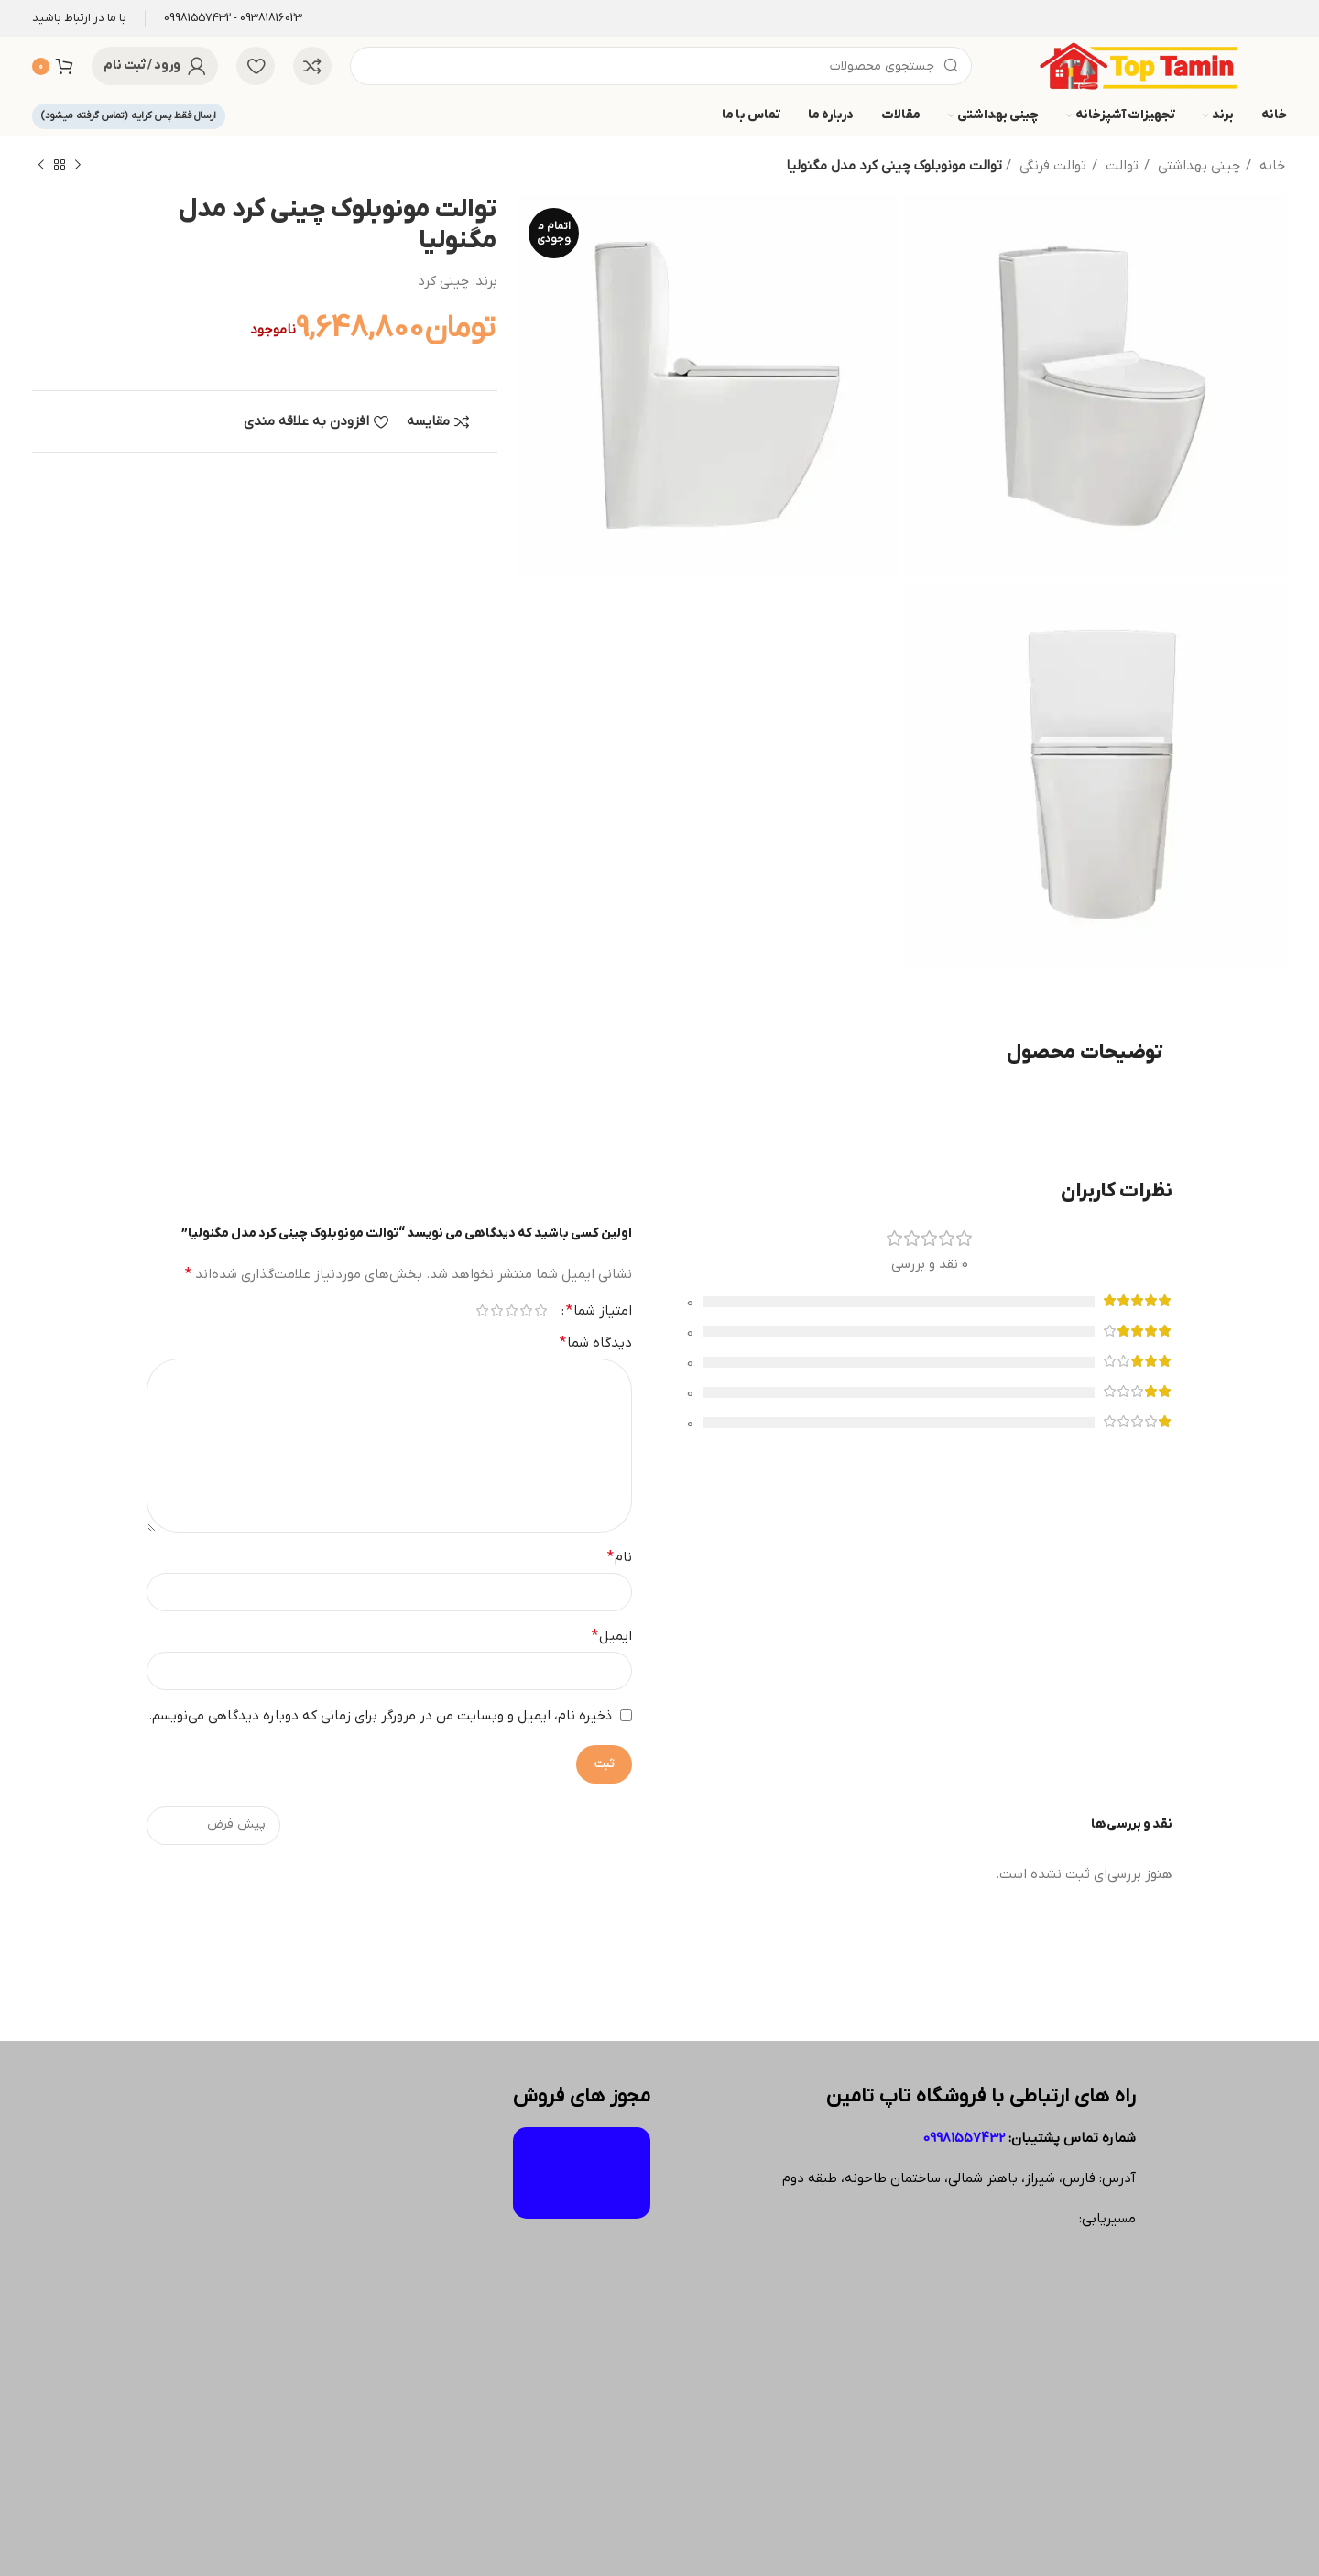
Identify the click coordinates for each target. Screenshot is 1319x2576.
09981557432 (964, 2138)
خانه (1272, 166)
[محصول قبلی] (78, 166)
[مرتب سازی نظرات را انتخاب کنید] (213, 1825)
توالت (1122, 166)
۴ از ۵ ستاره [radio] (496, 1310)
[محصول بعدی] (41, 166)
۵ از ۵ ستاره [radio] (481, 1310)
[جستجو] (661, 66)
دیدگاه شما (596, 1343)
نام (619, 1557)
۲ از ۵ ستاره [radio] (525, 1310)
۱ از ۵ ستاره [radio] (540, 1310)
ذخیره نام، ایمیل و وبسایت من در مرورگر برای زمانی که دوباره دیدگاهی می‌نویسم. (380, 1716)
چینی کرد (443, 281)
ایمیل (612, 1636)
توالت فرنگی (1053, 166)
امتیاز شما (599, 1311)
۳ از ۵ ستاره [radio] (511, 1310)
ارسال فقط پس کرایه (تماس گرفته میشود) (128, 115)
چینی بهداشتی (1199, 166)
